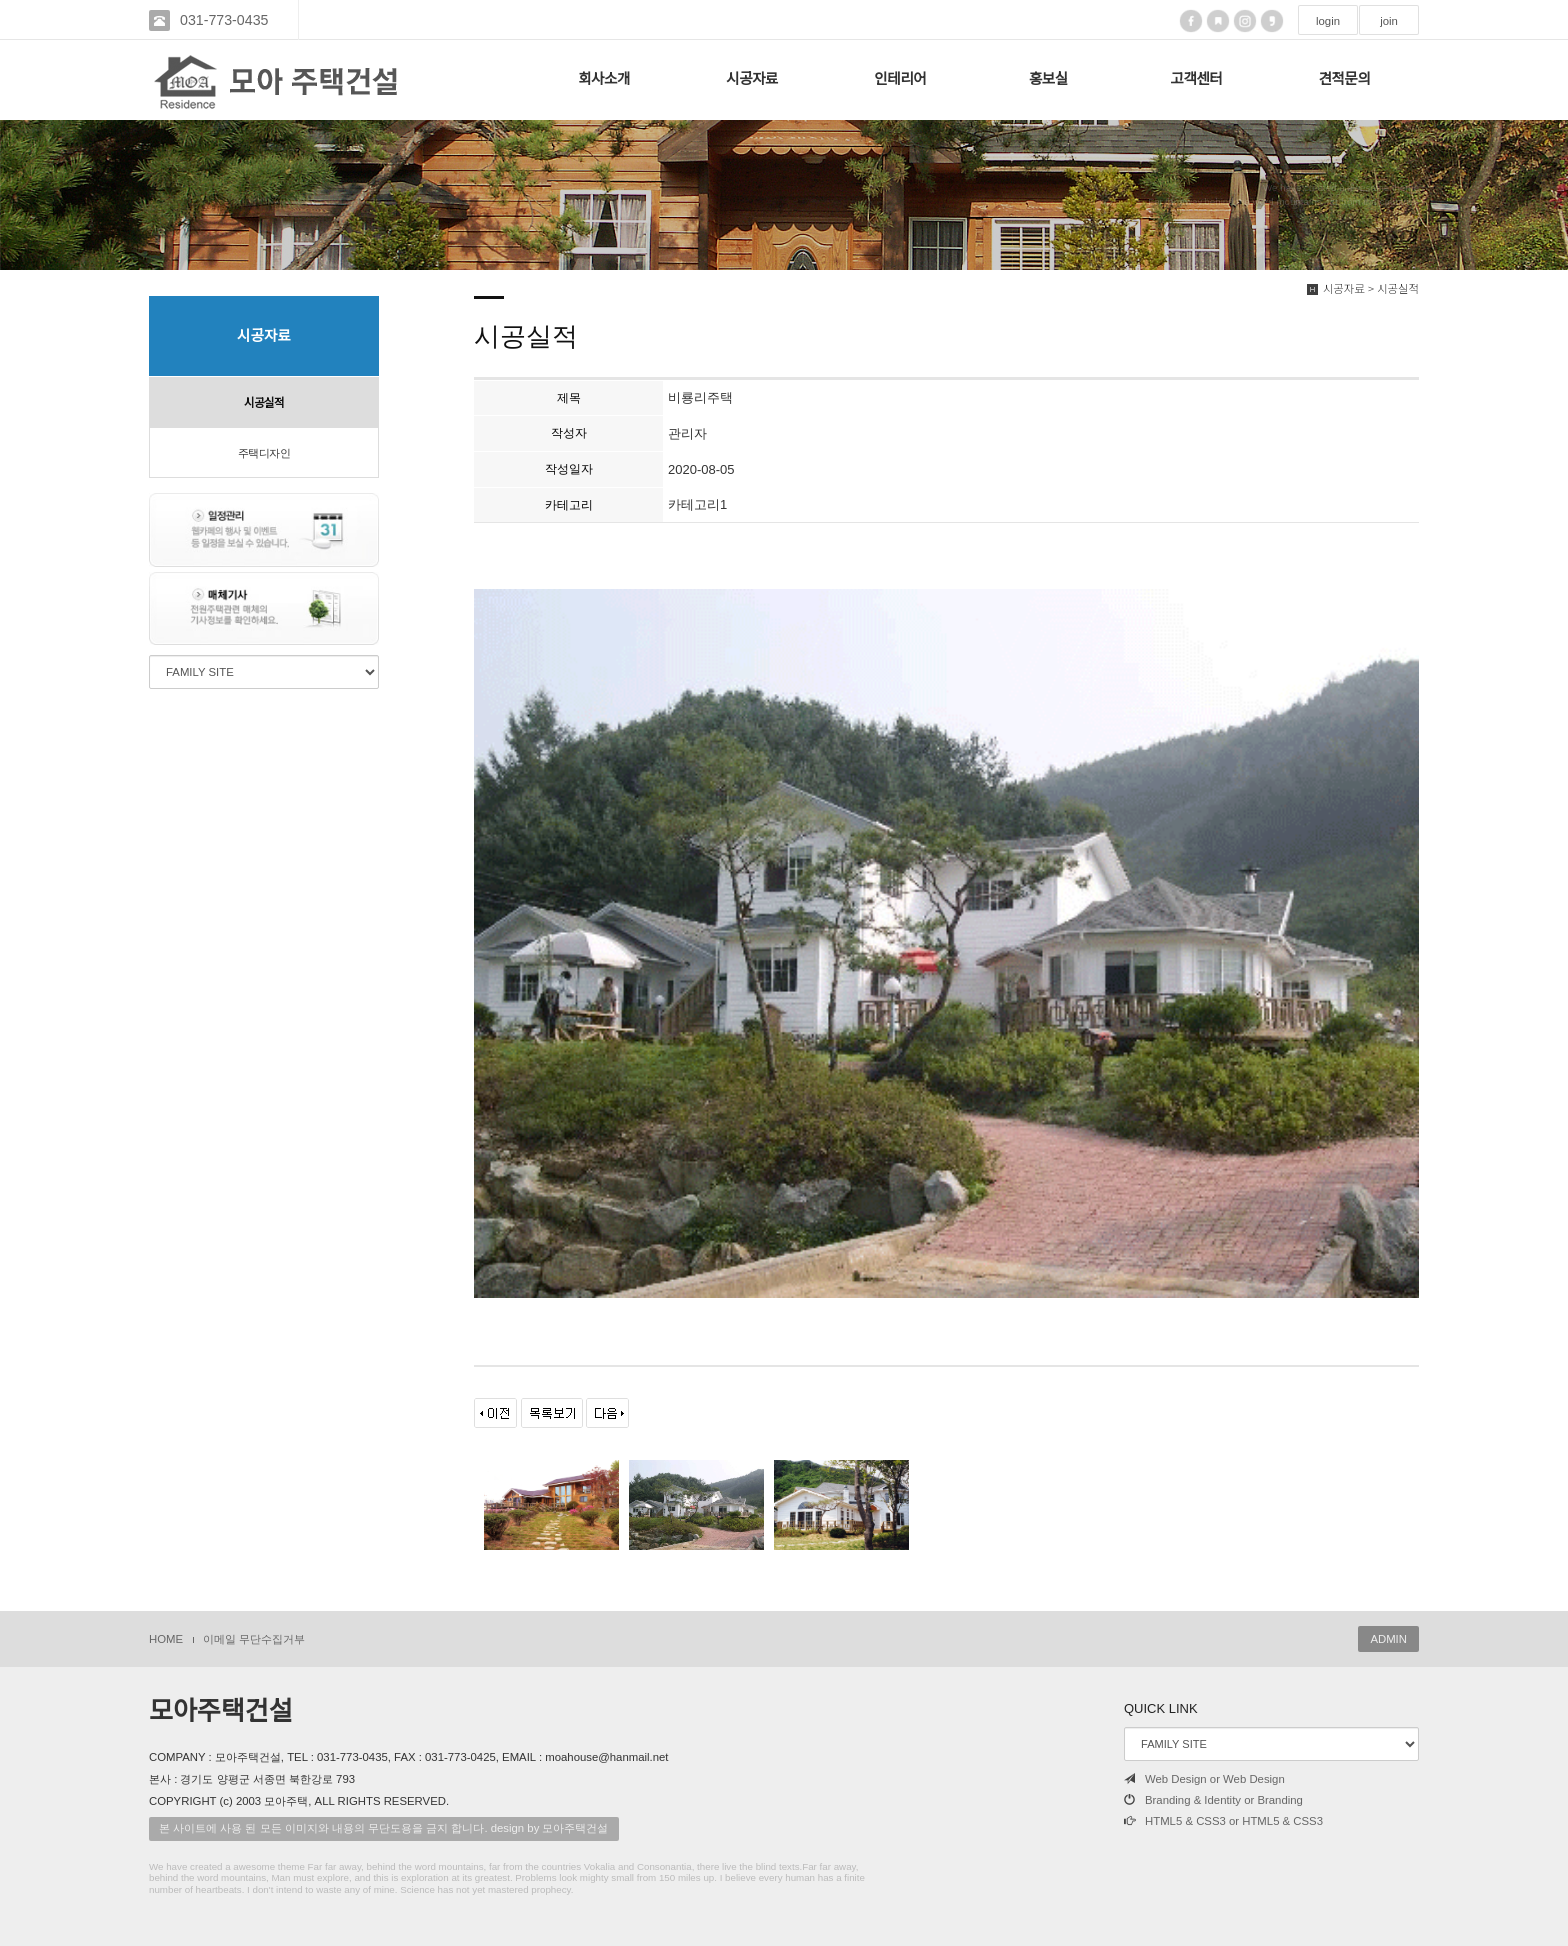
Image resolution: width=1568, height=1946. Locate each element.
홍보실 (1048, 79)
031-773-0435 (224, 20)
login (1328, 21)
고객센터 (1197, 79)
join (1389, 21)
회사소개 (604, 79)
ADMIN (1388, 1639)
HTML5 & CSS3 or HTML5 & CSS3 (1223, 1821)
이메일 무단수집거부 (254, 1639)
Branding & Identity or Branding (1213, 1800)
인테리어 (900, 79)
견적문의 (1345, 79)
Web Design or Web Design (1204, 1779)
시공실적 (264, 403)
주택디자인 (264, 453)
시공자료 (752, 79)
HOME (166, 1639)
